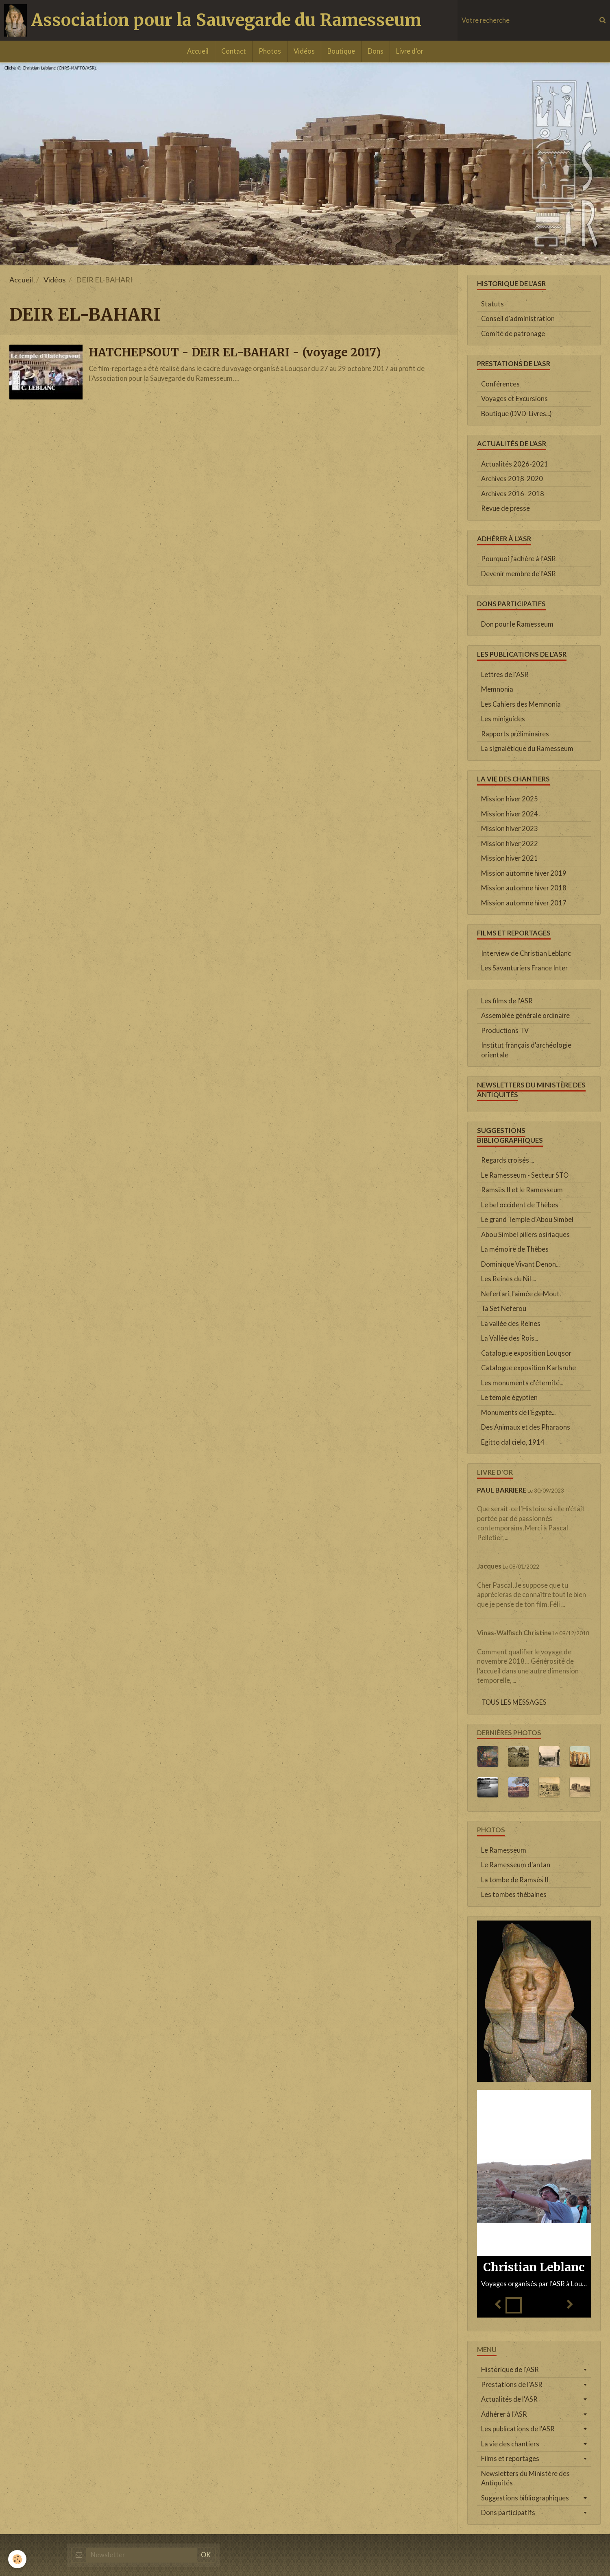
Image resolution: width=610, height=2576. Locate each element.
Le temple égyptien (509, 1397)
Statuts (492, 304)
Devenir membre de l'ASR (518, 574)
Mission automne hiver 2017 (523, 903)
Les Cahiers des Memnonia (521, 704)
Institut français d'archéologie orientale (526, 1050)
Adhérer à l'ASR (504, 2414)
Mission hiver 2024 (509, 814)
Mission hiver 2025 (509, 799)
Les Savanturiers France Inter (524, 968)
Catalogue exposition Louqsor (526, 1353)
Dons (375, 51)
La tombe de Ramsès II (515, 1880)
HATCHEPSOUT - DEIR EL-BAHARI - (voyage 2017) (235, 352)
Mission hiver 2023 (509, 829)
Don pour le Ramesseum (517, 624)
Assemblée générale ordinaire (525, 1015)
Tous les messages (514, 1702)
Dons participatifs (508, 2513)
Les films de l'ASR (507, 1001)
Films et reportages (510, 2458)
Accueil (198, 51)
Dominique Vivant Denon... (520, 1264)
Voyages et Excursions (514, 399)
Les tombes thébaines (514, 1894)
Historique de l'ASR (510, 2369)
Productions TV (505, 1030)
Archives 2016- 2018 (512, 494)
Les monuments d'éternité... (522, 1383)
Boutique (341, 51)
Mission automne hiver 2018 (523, 888)
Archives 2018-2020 (512, 479)
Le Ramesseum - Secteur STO (525, 1175)
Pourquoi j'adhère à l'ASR (518, 559)
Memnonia (497, 689)
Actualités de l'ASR (509, 2399)
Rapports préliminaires (515, 734)
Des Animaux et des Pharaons (525, 1427)
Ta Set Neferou (503, 1308)
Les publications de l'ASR (518, 2429)
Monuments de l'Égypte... (518, 1412)
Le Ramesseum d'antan (515, 1865)
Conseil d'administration (518, 319)
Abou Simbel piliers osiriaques (525, 1234)
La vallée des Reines (510, 1323)
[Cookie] (17, 2559)
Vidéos (304, 51)
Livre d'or (409, 51)
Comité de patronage (513, 334)
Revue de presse (505, 508)
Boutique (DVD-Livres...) (516, 414)
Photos (270, 51)
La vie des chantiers (510, 2444)
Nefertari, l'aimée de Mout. (521, 1294)
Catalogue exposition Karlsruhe (528, 1368)
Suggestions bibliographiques (525, 2498)
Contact (233, 51)
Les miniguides (503, 719)
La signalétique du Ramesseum (527, 748)
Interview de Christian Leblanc (526, 953)
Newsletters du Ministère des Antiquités (525, 2478)
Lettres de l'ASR (505, 675)
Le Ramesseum (503, 1850)
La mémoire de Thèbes (515, 1249)
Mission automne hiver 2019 (523, 873)
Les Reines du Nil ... (508, 1279)
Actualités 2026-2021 (514, 464)
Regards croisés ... (507, 1160)
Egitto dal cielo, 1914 (513, 1442)
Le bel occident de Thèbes (519, 1205)
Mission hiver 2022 (509, 844)
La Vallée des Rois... (509, 1338)
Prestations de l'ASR (511, 2385)
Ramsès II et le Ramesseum (522, 1190)
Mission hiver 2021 (509, 858)
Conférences (500, 384)
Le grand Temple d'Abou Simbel (527, 1219)
